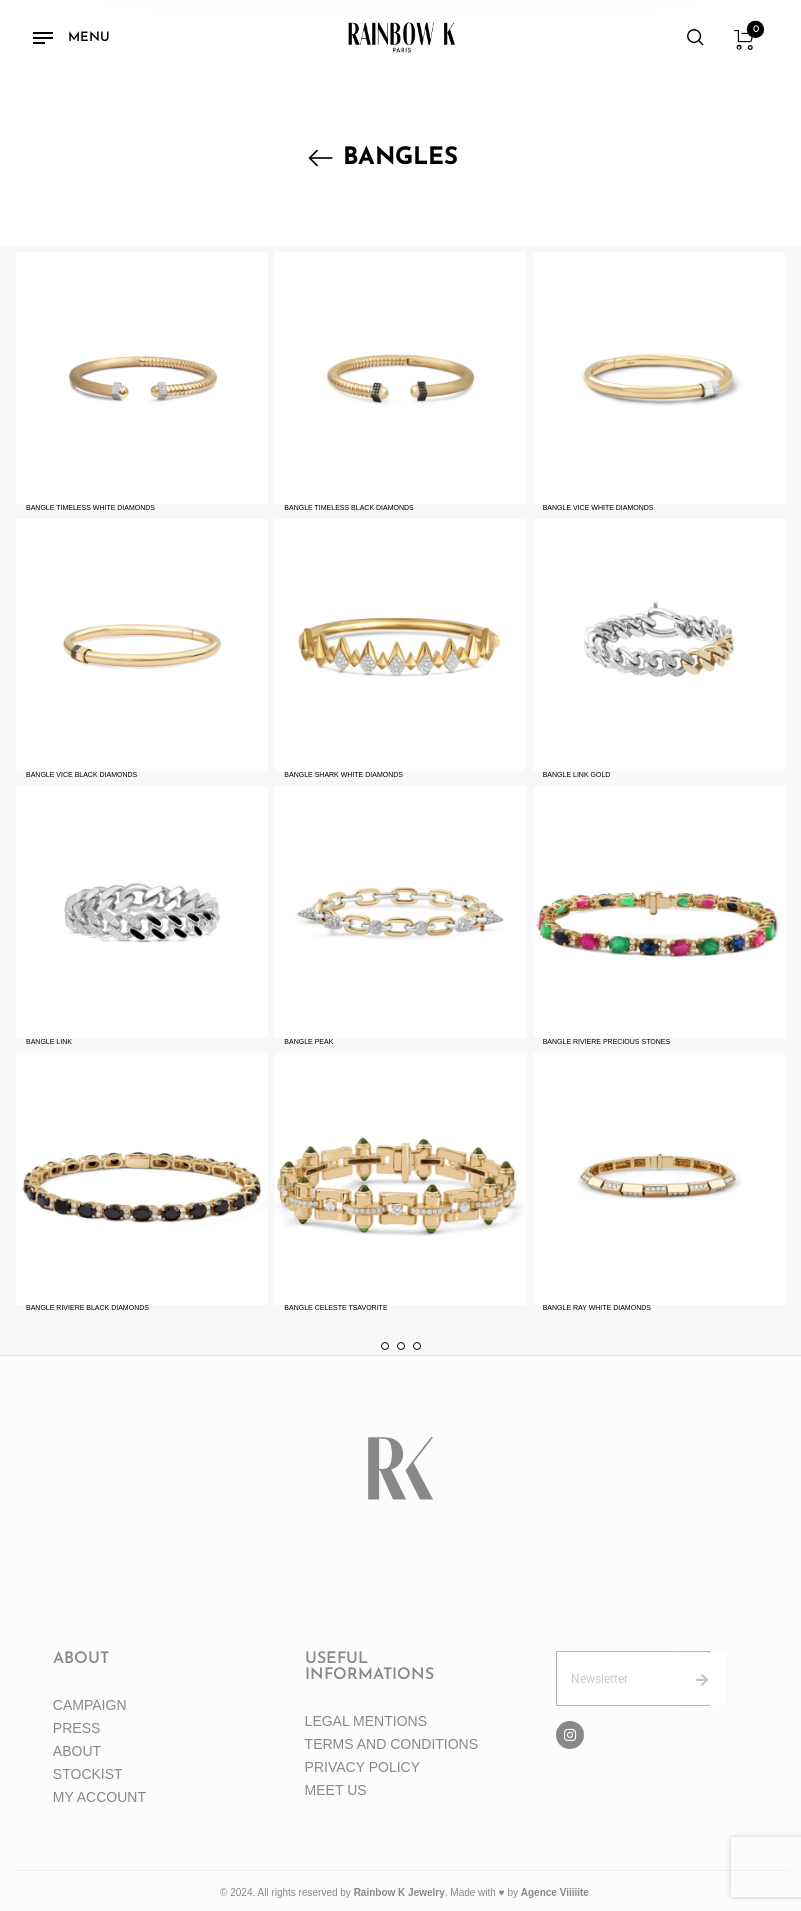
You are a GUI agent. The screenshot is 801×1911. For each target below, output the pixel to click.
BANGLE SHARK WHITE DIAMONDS (343, 774)
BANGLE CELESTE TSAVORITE (335, 1307)
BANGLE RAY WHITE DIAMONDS (597, 1307)
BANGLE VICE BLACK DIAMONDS (81, 774)
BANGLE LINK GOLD (577, 774)
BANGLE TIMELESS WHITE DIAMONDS (90, 507)
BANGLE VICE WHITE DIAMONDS (598, 507)
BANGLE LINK (49, 1041)
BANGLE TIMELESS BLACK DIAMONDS (348, 507)
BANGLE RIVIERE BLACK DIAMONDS (87, 1307)
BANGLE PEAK (308, 1041)
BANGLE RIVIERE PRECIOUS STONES (606, 1041)
